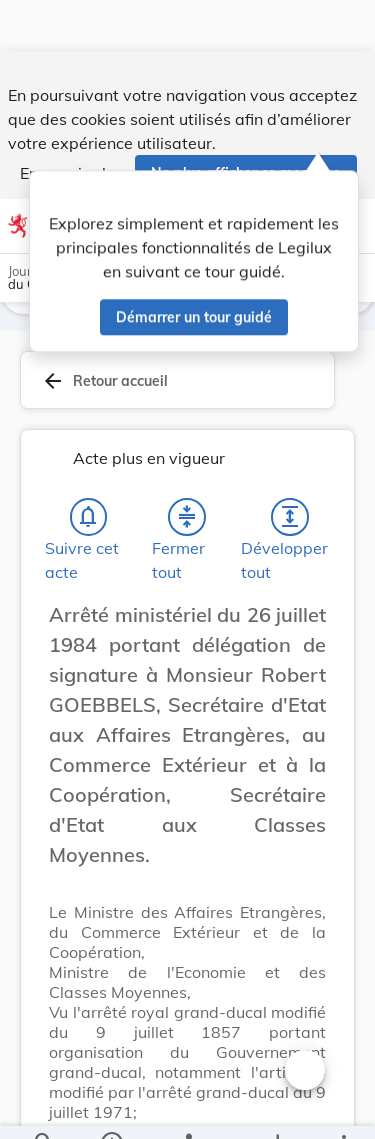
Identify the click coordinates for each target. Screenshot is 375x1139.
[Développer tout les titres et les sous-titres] (290, 521)
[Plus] (343, 1107)
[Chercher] (44, 1107)
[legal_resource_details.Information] (110, 1107)
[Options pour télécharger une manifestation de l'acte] (276, 1107)
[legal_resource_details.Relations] (187, 1107)
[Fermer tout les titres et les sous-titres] (187, 521)
